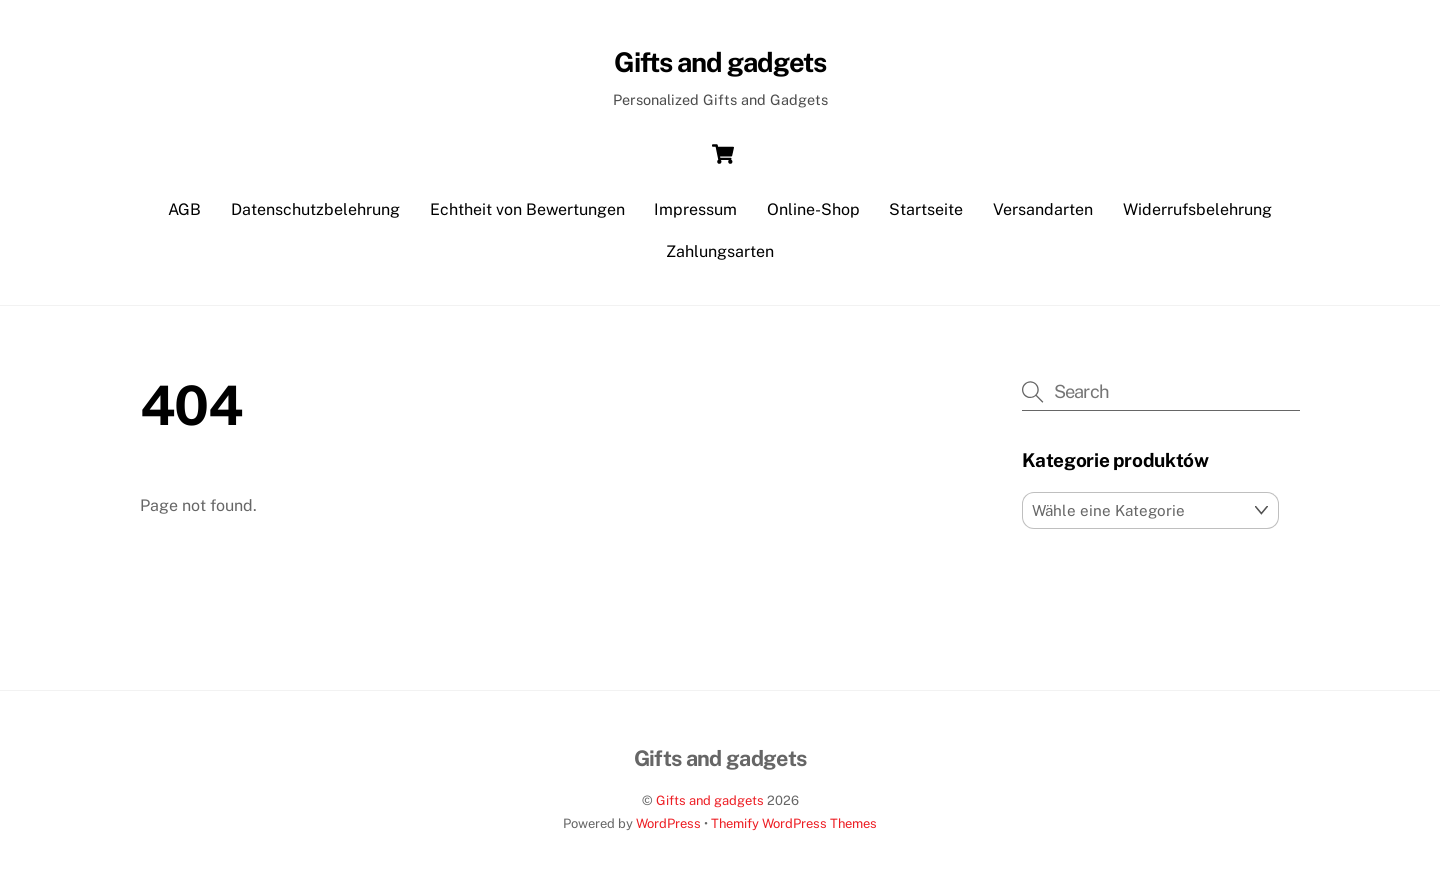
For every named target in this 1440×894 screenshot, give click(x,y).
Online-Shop (813, 209)
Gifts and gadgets (710, 800)
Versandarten (1043, 209)
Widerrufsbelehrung (1197, 209)
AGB (184, 209)
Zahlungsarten (720, 251)
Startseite (926, 209)
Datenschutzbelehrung (315, 209)
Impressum (695, 209)
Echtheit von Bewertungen (527, 209)
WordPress (668, 823)
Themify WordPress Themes (794, 823)
